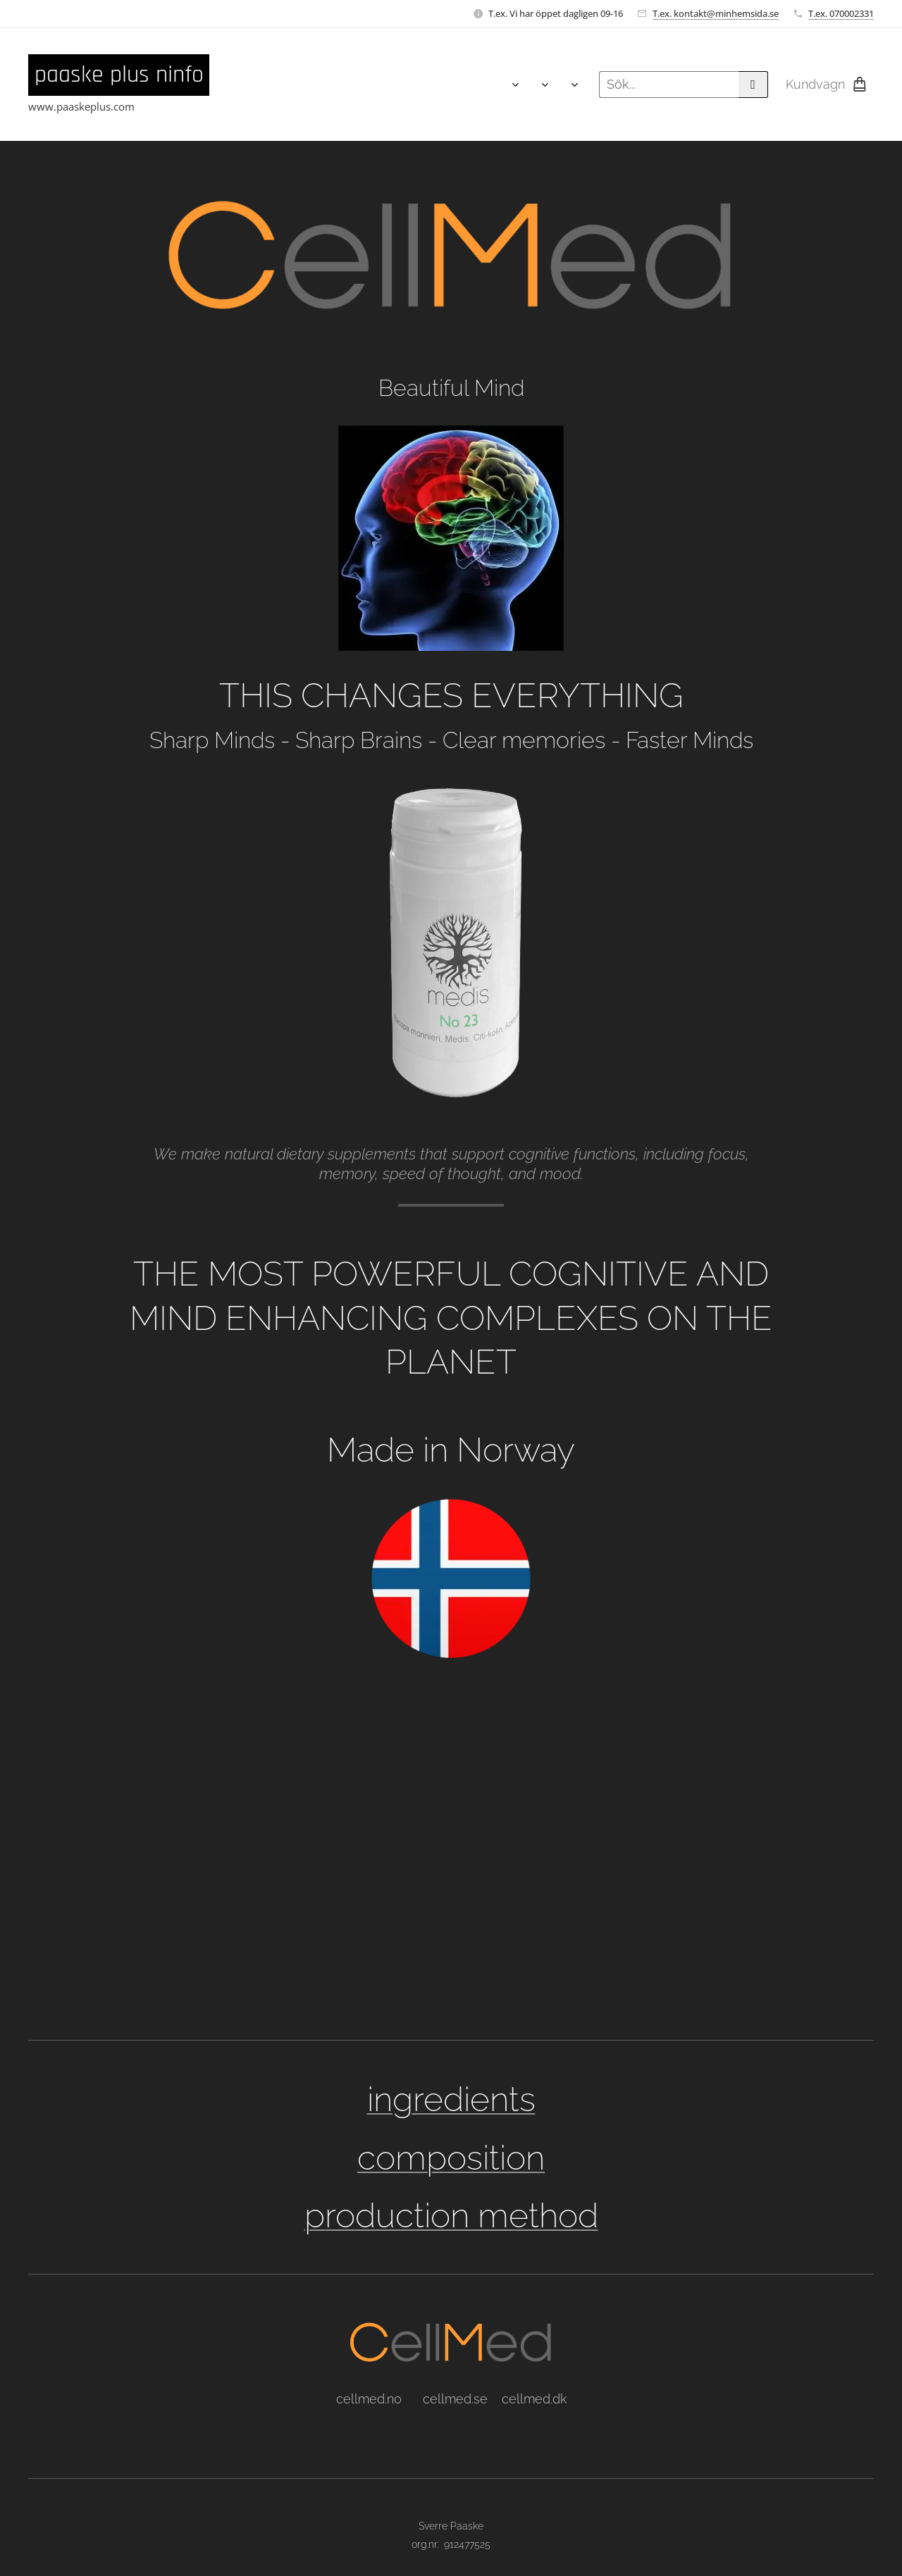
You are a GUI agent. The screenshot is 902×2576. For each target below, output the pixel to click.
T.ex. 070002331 (841, 13)
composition (451, 2157)
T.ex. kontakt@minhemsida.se (716, 13)
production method (451, 2215)
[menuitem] (235, 84)
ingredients (451, 2099)
